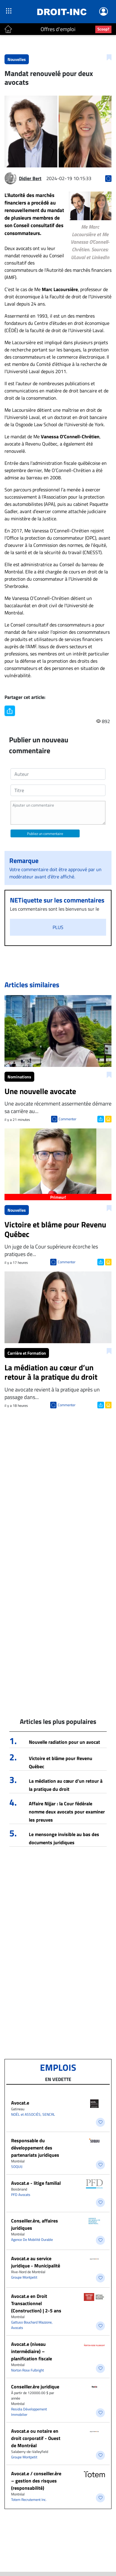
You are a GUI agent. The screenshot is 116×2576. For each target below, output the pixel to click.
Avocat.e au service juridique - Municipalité (35, 2262)
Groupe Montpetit (24, 2277)
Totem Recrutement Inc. (29, 2499)
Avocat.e (20, 2102)
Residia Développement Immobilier (29, 2411)
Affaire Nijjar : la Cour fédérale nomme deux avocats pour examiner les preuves (67, 1811)
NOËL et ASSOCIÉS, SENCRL (33, 2114)
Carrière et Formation (27, 1353)
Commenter (67, 1119)
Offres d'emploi (58, 29)
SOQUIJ (16, 2166)
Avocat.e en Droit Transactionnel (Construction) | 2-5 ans (36, 2303)
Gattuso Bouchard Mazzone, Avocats (32, 2324)
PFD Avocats (20, 2194)
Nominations (19, 1077)
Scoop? (103, 29)
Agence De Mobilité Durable (32, 2239)
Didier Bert (30, 178)
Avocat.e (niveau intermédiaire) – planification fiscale (31, 2351)
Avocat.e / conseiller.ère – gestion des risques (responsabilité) (36, 2481)
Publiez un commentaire (45, 833)
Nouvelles (17, 59)
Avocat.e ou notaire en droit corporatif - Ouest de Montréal (35, 2438)
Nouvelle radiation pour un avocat (64, 1742)
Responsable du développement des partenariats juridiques (35, 2148)
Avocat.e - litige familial (36, 2183)
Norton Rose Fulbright (27, 2370)
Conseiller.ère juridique (35, 2386)
